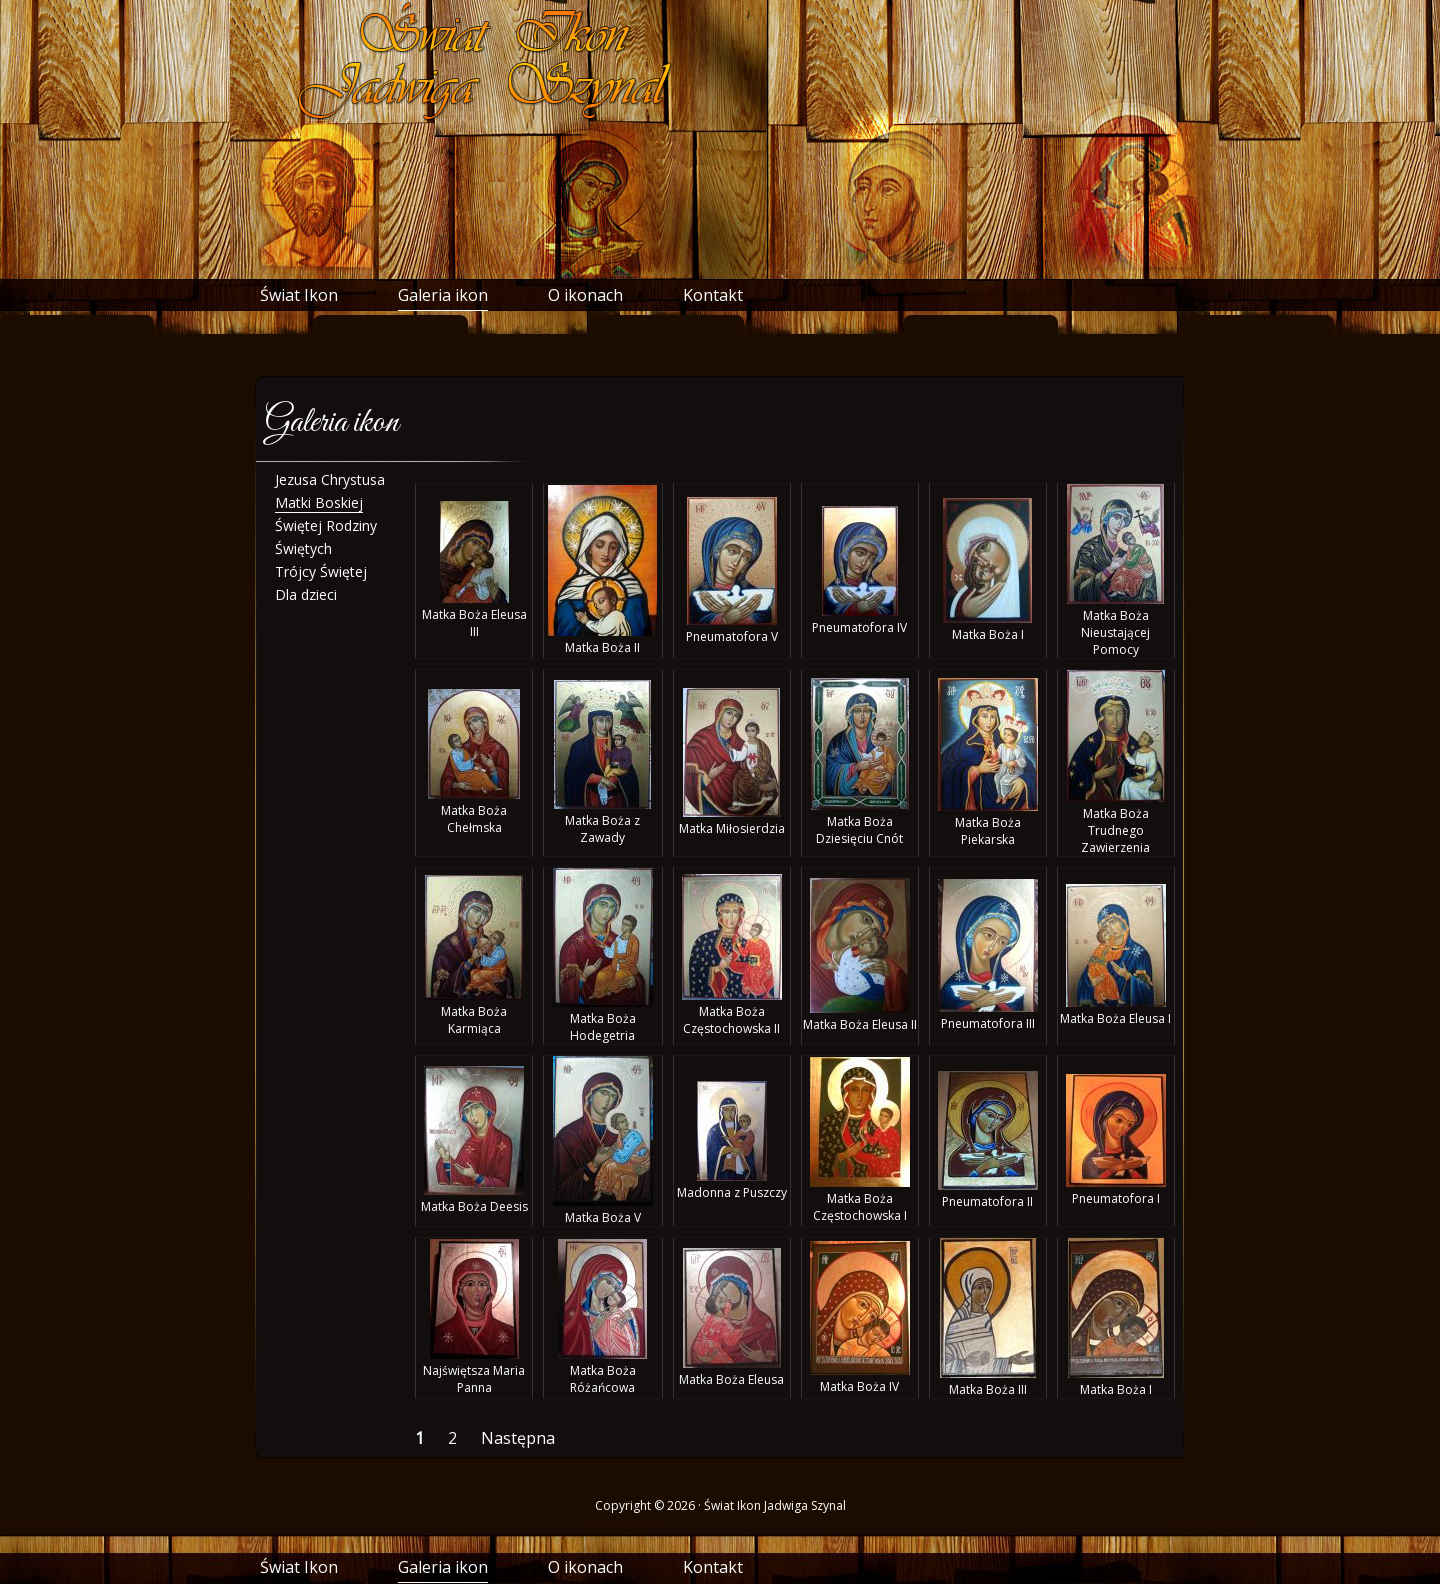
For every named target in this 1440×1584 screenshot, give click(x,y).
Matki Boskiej (319, 502)
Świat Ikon (299, 295)
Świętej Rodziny (326, 525)
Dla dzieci (306, 594)
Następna (522, 1438)
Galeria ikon (443, 295)
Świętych (303, 548)
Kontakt (713, 295)
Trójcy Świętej (321, 571)
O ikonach (585, 295)
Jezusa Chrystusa (330, 479)
